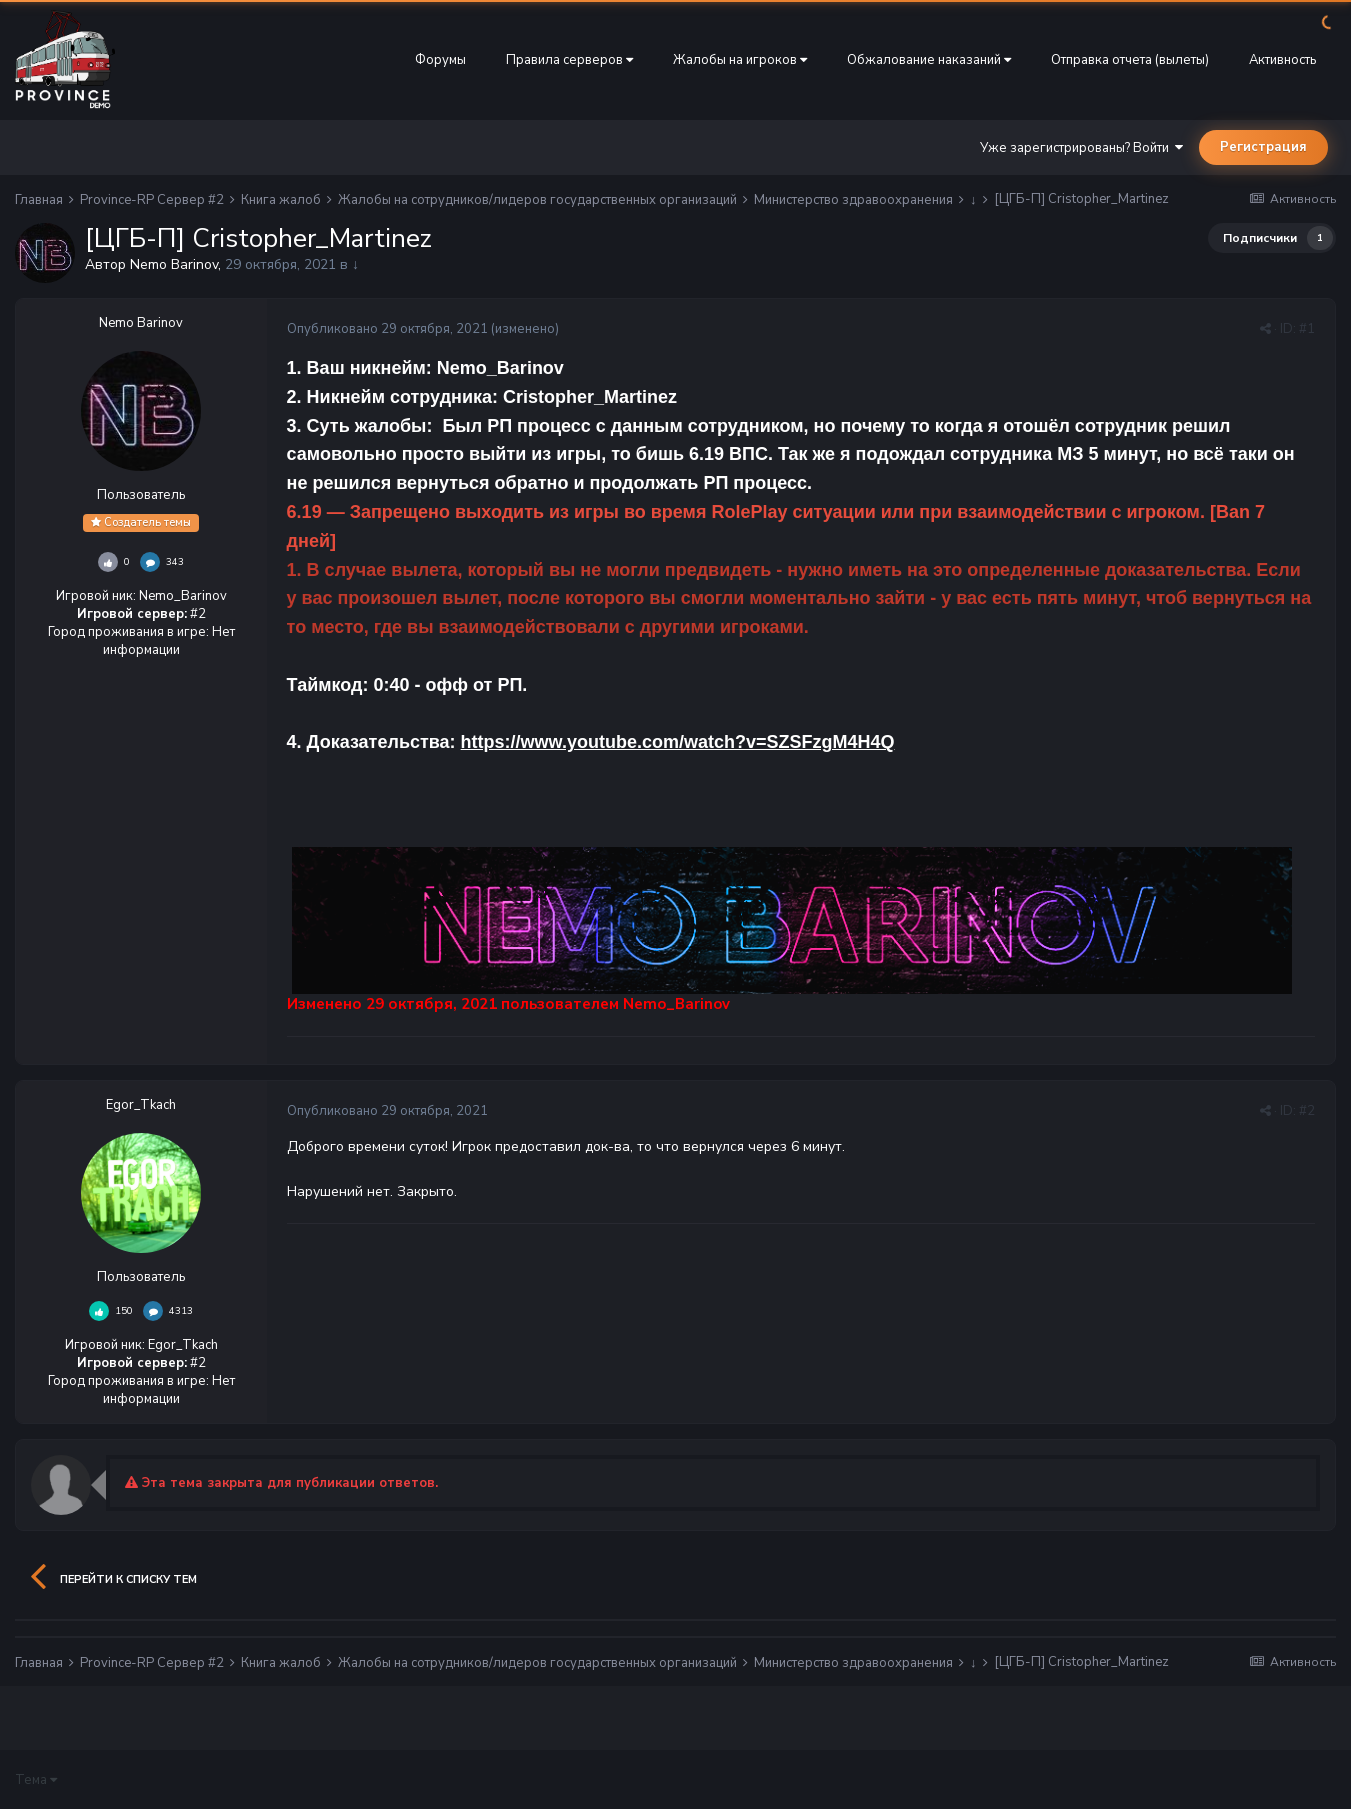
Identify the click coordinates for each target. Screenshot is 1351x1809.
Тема (36, 1780)
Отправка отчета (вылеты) (1130, 60)
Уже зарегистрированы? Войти (1081, 148)
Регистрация (1263, 147)
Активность (1282, 60)
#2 (1307, 1111)
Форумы (440, 60)
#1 (1307, 329)
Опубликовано (387, 329)
